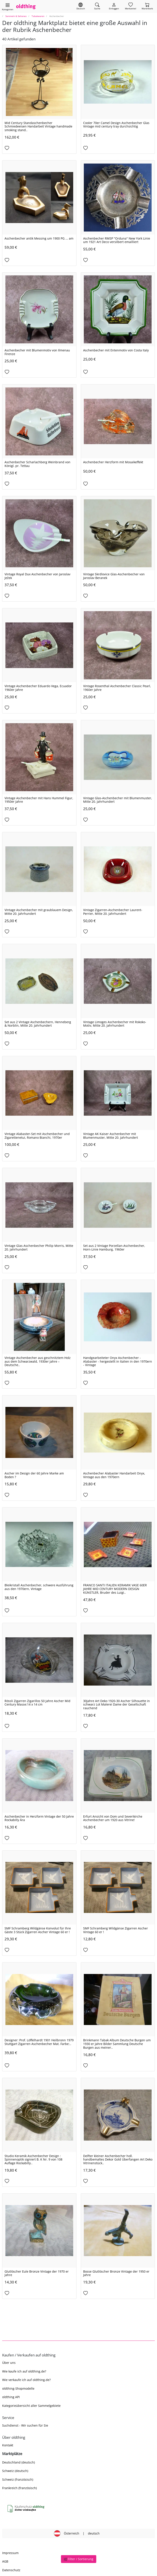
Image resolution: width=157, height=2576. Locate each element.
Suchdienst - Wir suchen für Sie (25, 2425)
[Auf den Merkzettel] (39, 148)
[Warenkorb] (147, 6)
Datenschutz (11, 2570)
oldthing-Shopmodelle (18, 2388)
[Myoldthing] (114, 6)
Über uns (9, 2363)
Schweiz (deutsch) (15, 2471)
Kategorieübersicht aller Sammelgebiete (31, 2406)
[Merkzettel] (130, 6)
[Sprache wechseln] (80, 6)
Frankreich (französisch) (19, 2488)
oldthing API (11, 2397)
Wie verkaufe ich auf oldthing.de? (26, 2380)
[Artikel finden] (97, 6)
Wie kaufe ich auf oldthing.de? (24, 2371)
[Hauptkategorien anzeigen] (7, 7)
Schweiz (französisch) (17, 2479)
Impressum (10, 2553)
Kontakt (7, 2445)
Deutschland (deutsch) (18, 2462)
